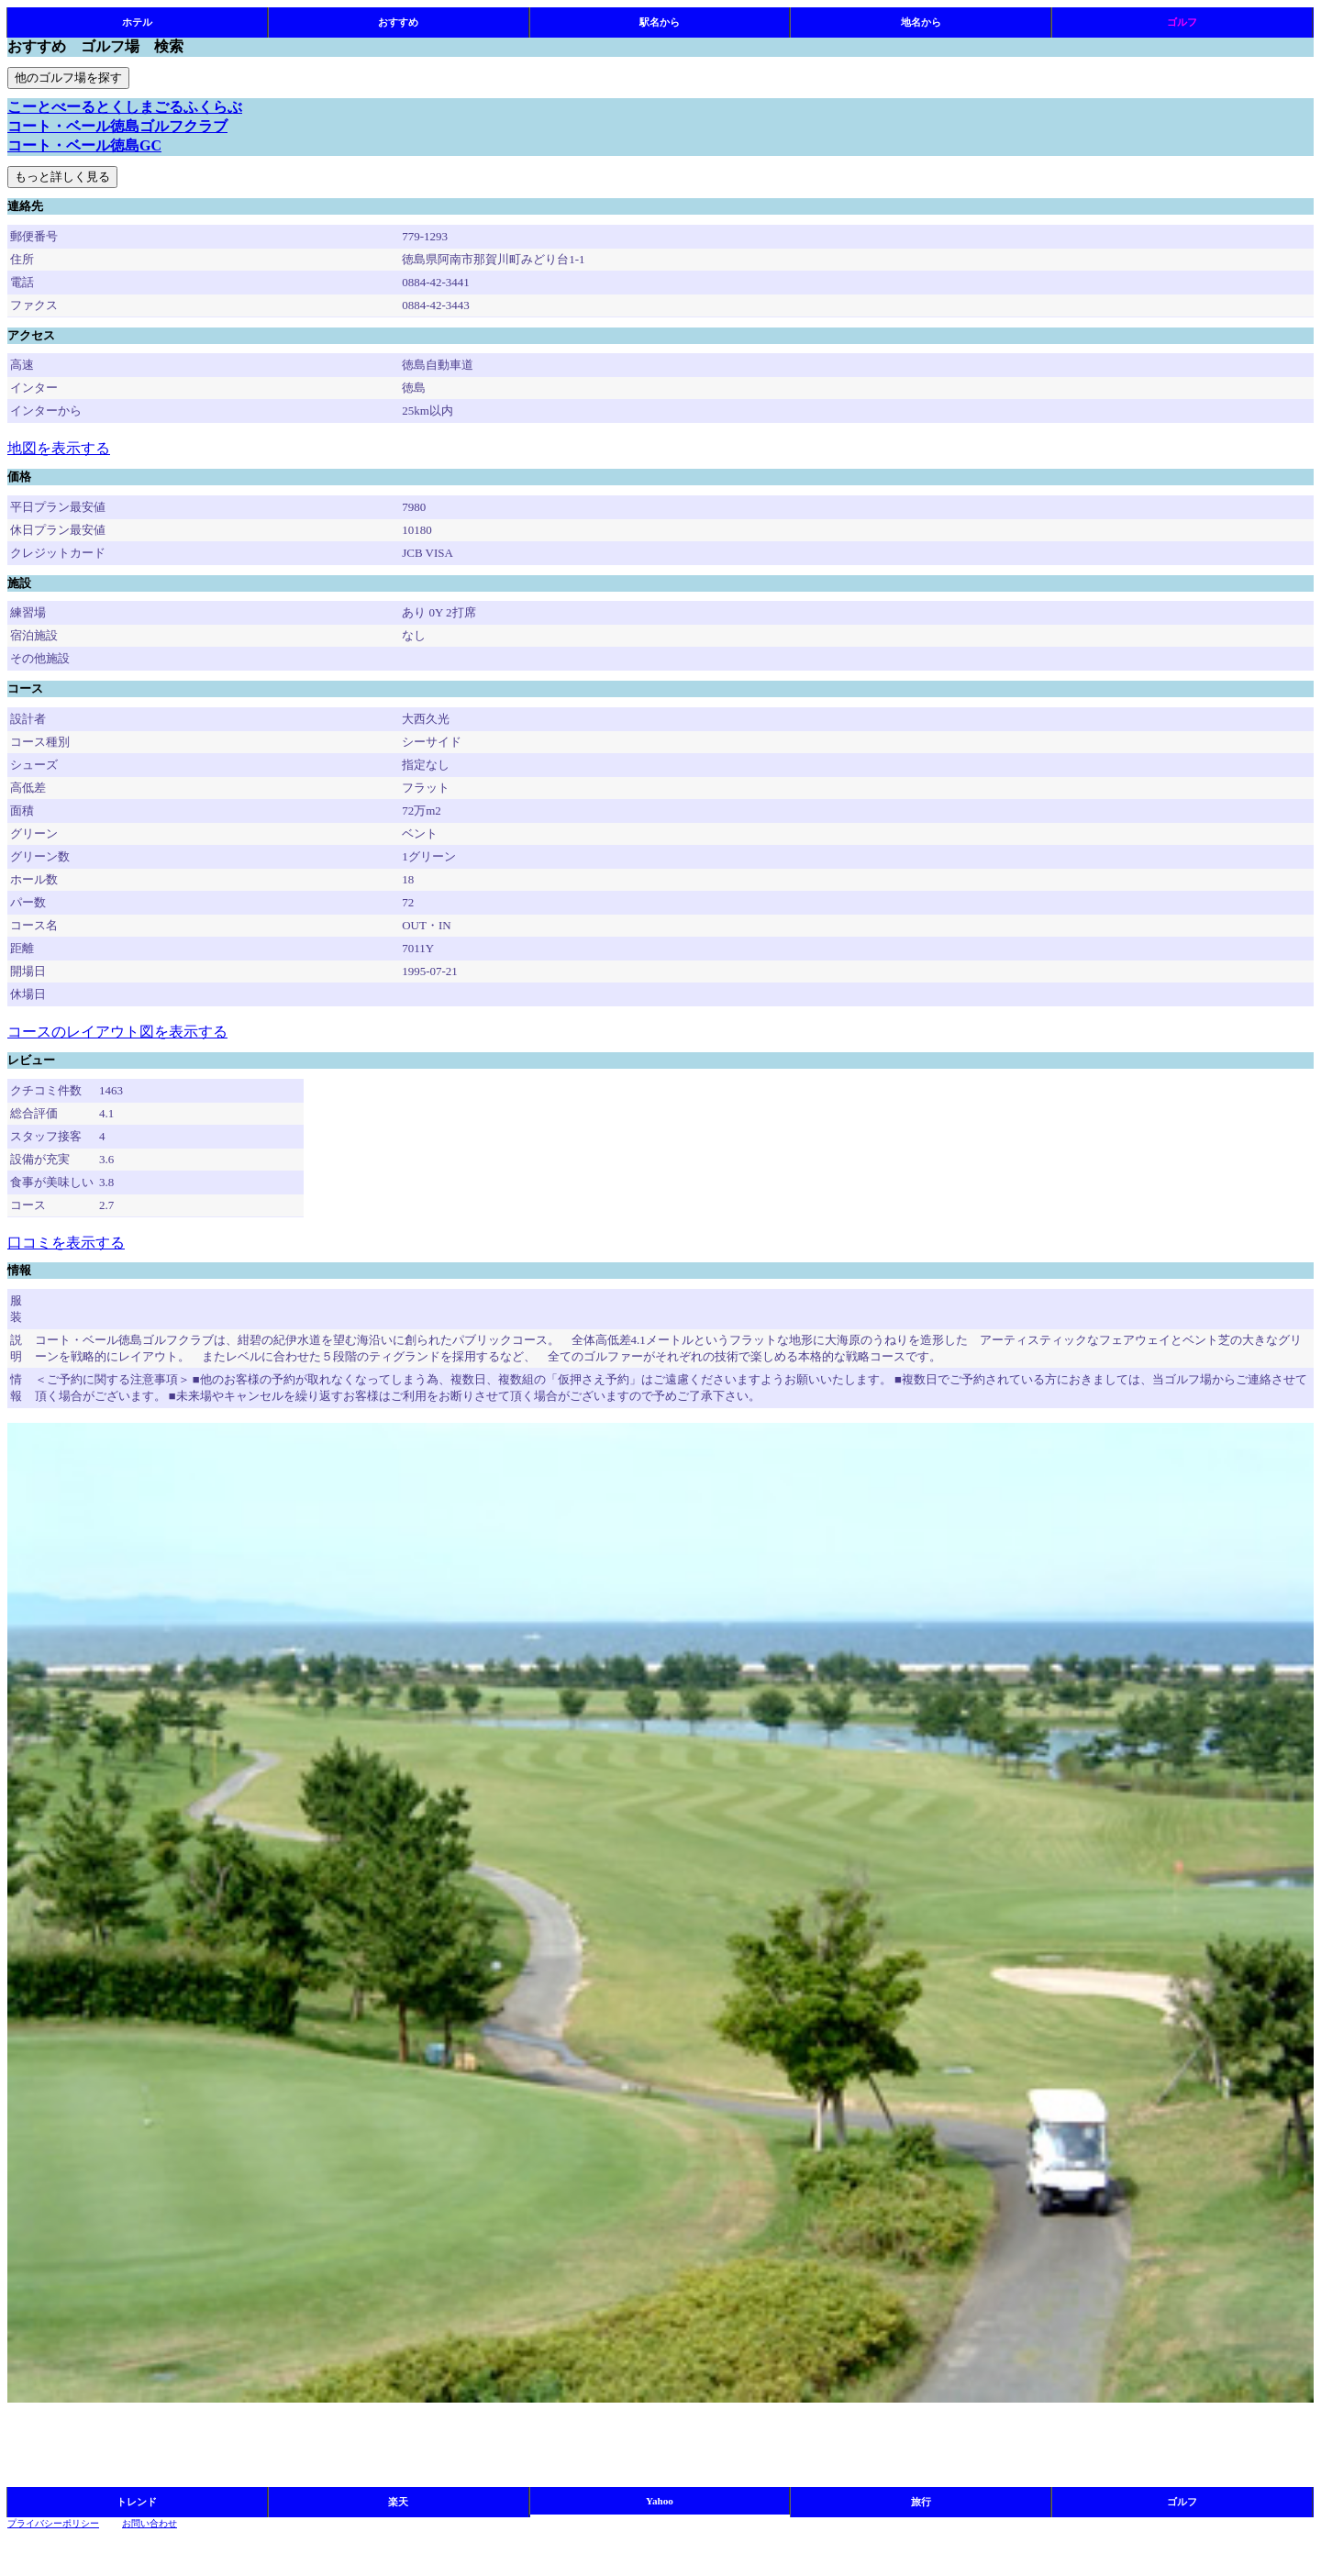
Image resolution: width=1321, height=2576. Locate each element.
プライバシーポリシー (53, 2523)
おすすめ (398, 22)
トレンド (137, 2501)
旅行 (921, 2501)
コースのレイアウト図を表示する (117, 1031)
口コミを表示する (66, 1242)
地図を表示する (58, 448)
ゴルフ (1182, 22)
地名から (921, 22)
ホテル (137, 22)
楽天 (398, 2501)
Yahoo (659, 2500)
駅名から (659, 22)
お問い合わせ (149, 2523)
